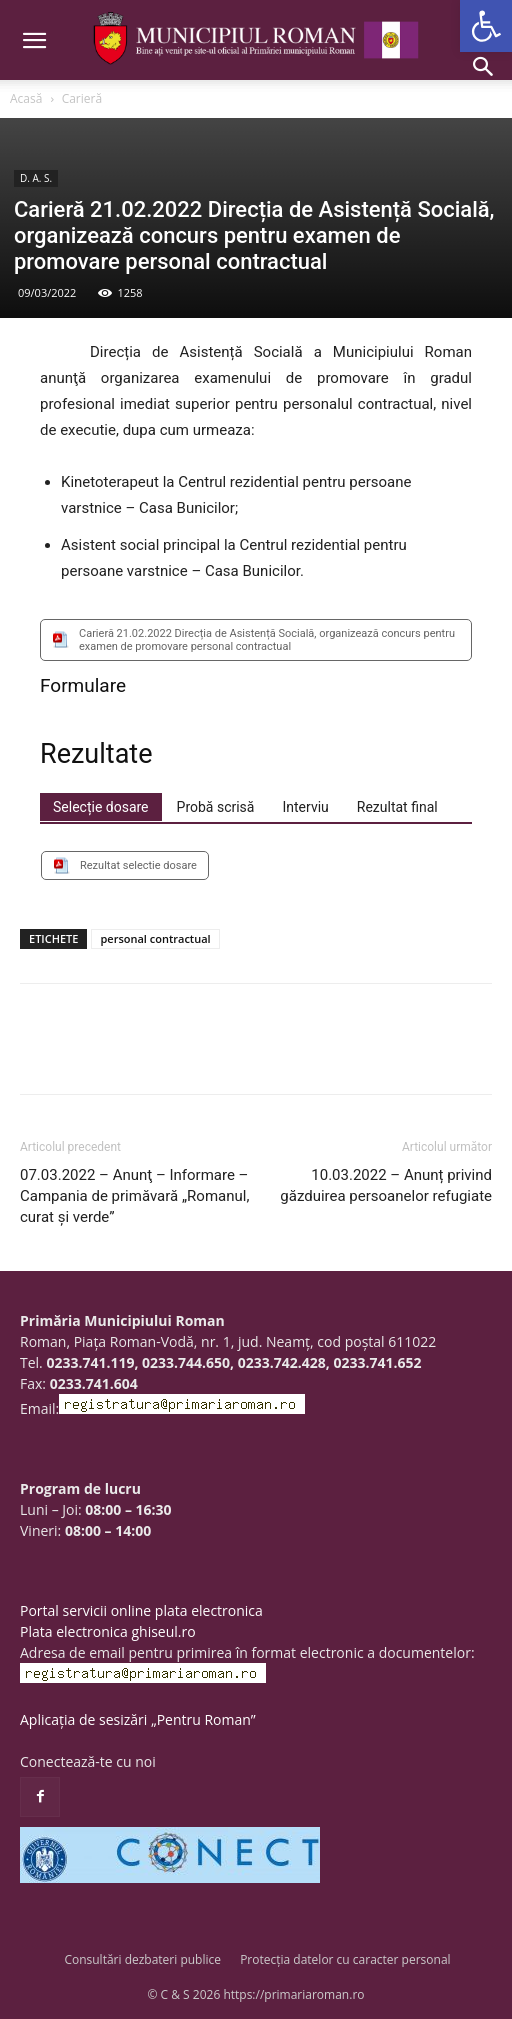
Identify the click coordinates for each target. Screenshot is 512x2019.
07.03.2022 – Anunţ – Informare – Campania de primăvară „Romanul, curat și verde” (134, 1196)
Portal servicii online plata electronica (141, 1610)
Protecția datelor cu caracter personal (345, 1959)
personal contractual (155, 938)
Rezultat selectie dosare (138, 865)
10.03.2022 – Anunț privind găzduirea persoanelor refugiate (386, 1185)
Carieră (82, 98)
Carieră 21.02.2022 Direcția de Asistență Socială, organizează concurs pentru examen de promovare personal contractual (267, 640)
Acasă (26, 98)
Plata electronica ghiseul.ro (108, 1631)
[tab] (101, 807)
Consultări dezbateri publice (142, 1959)
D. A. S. (36, 178)
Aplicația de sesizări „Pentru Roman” (138, 1719)
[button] (486, 26)
